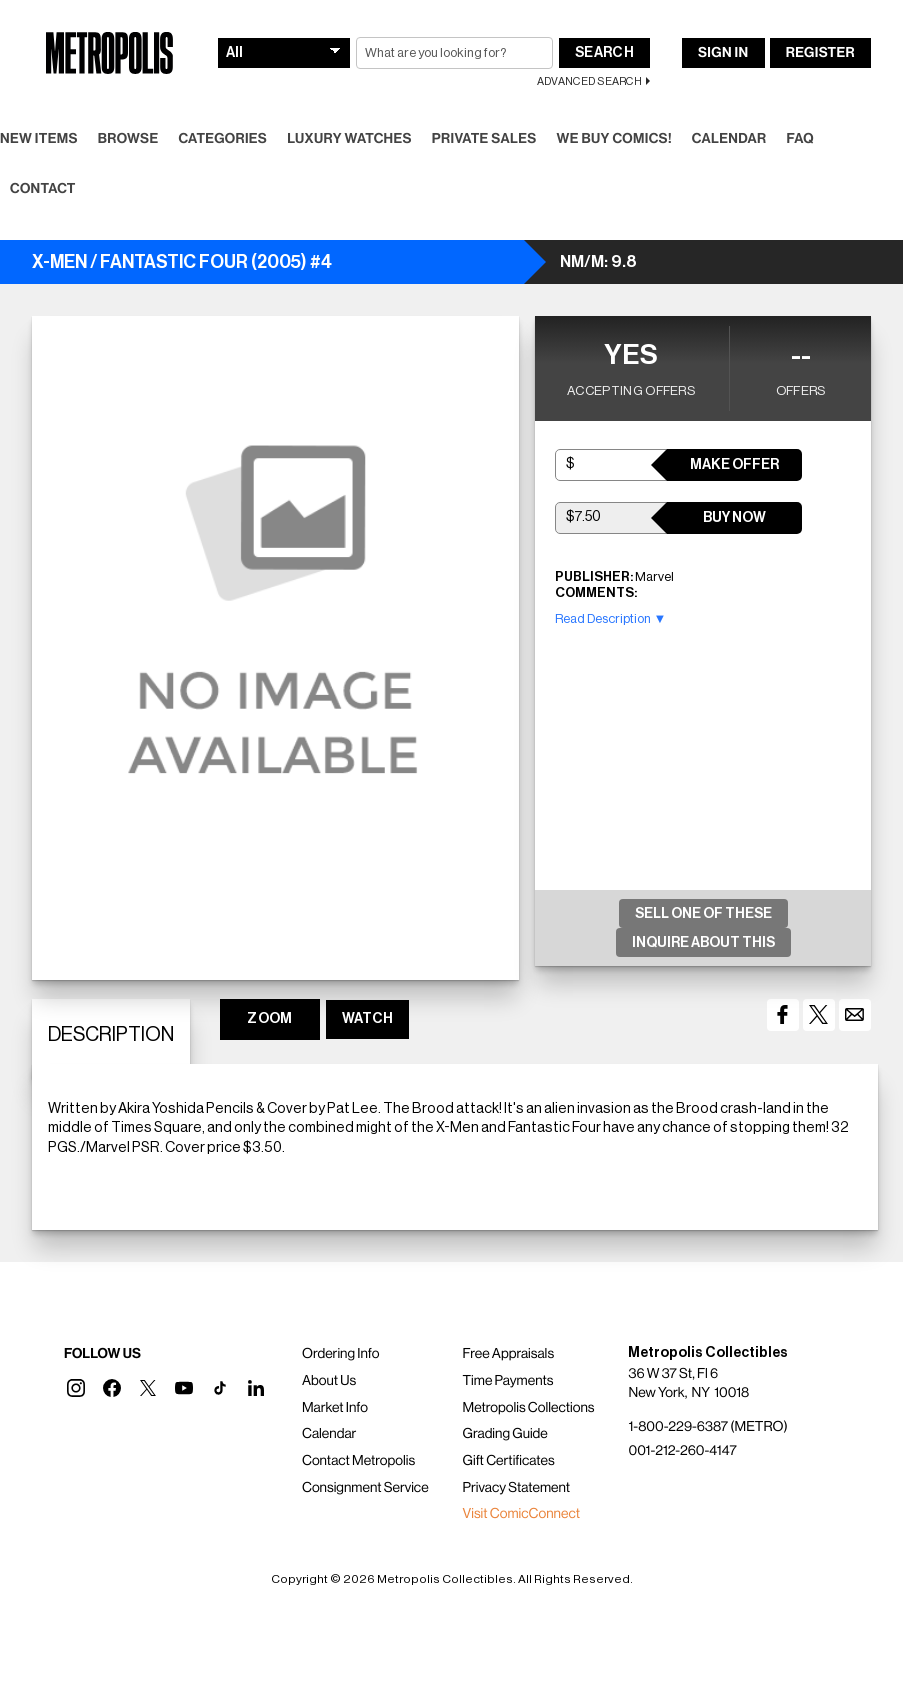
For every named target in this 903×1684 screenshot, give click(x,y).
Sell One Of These (703, 914)
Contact (43, 189)
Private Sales (484, 139)
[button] (76, 1388)
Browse (128, 139)
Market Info (335, 1408)
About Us (329, 1381)
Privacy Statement (517, 1488)
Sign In (723, 53)
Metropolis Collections (529, 1408)
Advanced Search (589, 81)
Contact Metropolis (358, 1461)
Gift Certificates (509, 1461)
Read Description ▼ (610, 618)
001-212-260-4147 (682, 1451)
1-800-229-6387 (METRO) (707, 1427)
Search (604, 53)
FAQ (799, 139)
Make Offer (734, 465)
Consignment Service (365, 1488)
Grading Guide (505, 1434)
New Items (39, 139)
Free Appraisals (509, 1354)
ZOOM (269, 1019)
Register (820, 53)
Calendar (729, 139)
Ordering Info (340, 1354)
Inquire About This (703, 943)
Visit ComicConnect (521, 1514)
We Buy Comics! (614, 139)
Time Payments (508, 1381)
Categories (222, 139)
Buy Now (734, 518)
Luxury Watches (349, 139)
